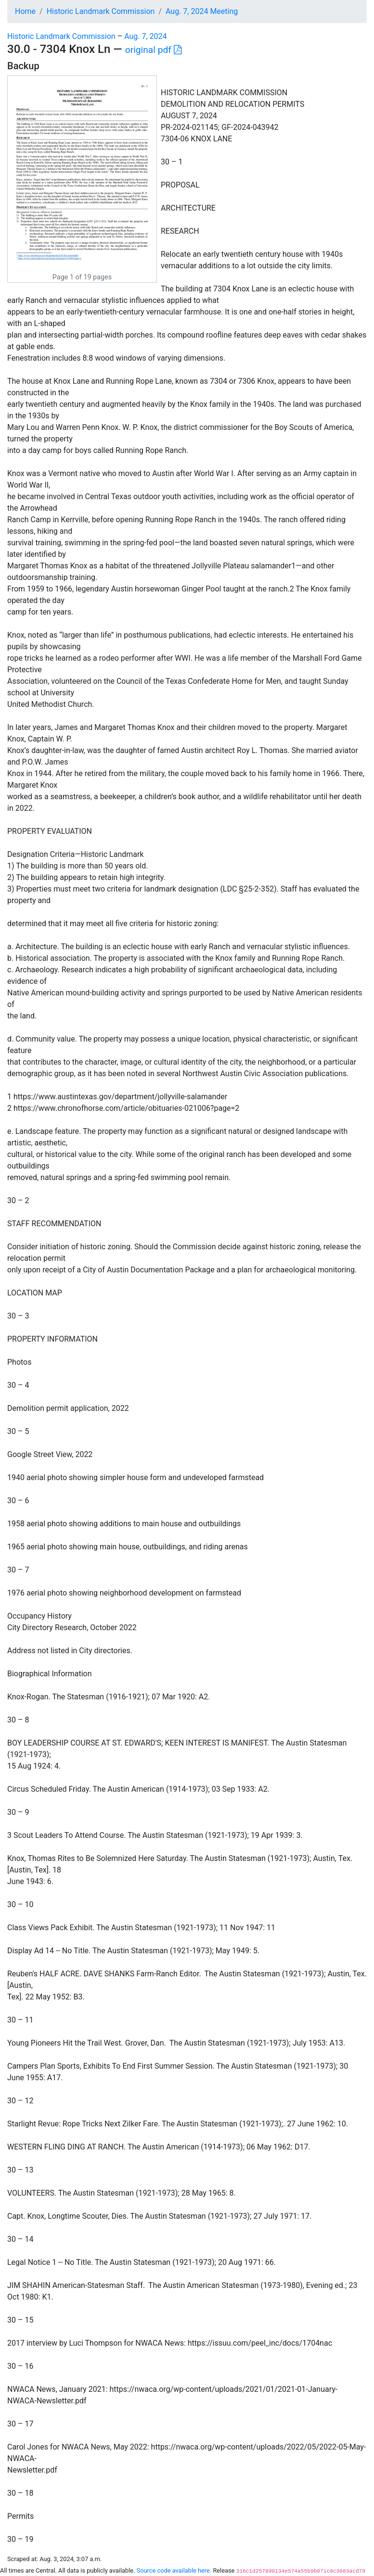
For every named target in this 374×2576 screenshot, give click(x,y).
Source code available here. (174, 2570)
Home (25, 11)
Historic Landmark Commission (101, 11)
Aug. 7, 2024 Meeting (202, 11)
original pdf (153, 49)
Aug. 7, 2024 (145, 36)
